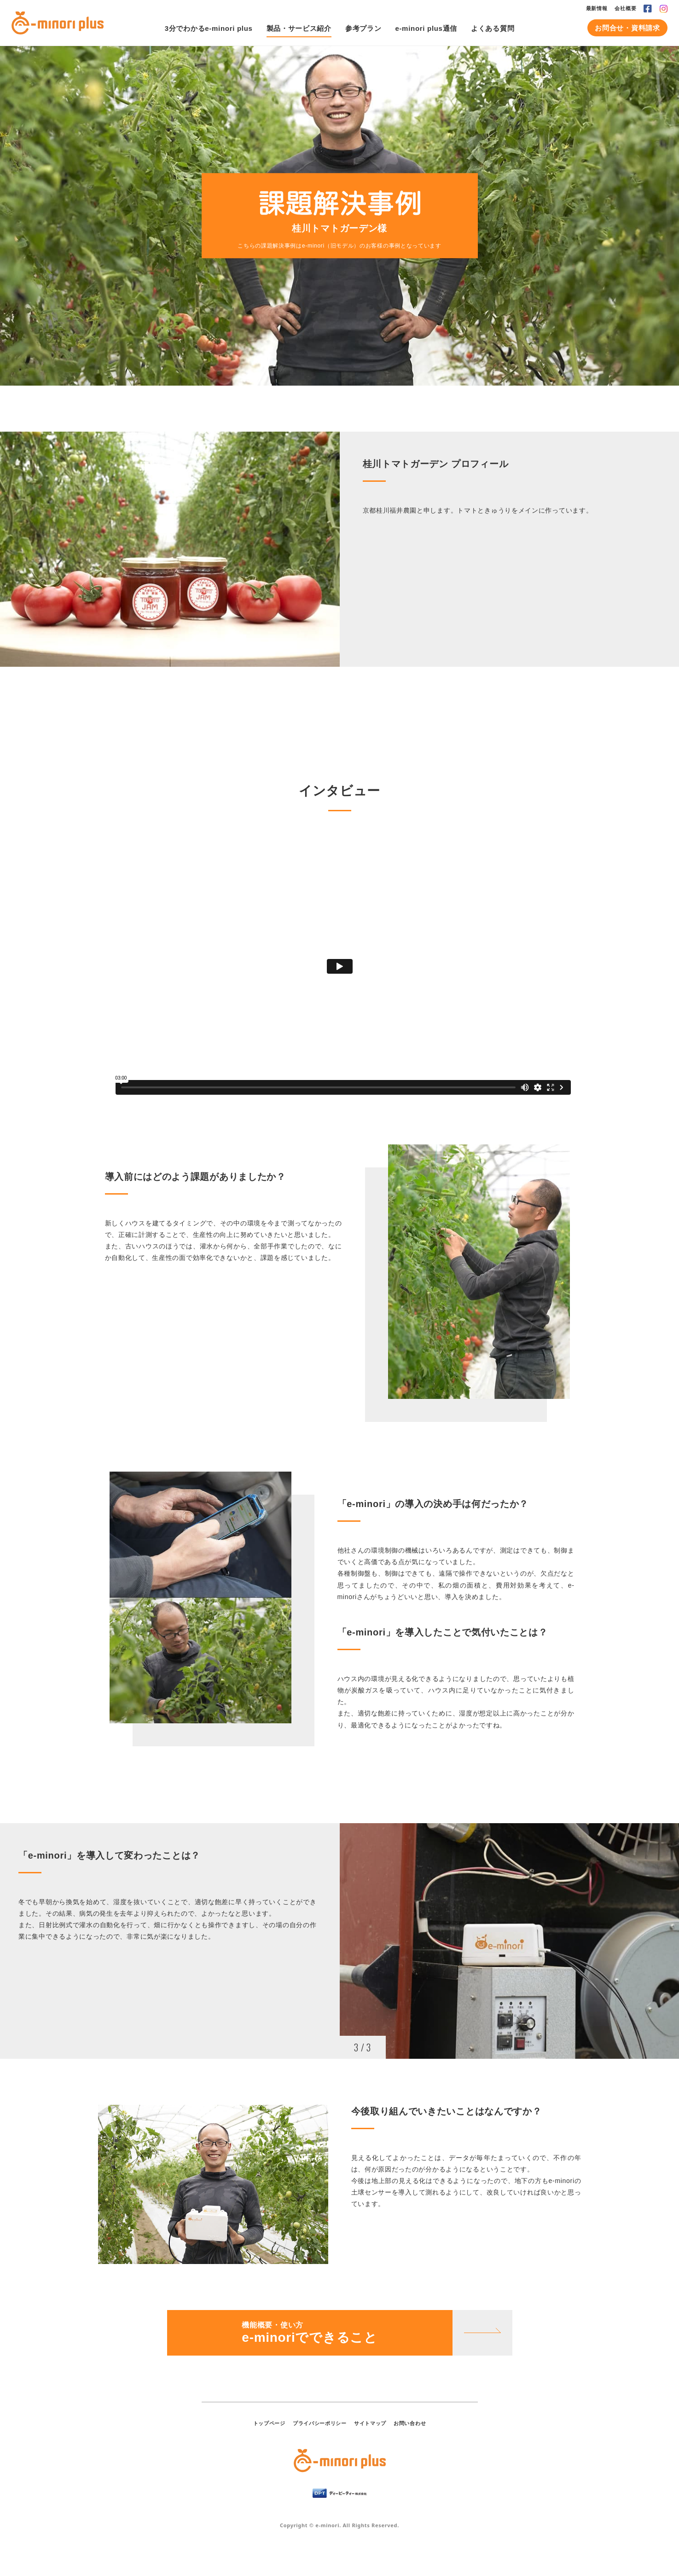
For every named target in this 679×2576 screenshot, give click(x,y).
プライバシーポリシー (320, 2423)
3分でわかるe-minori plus (209, 28)
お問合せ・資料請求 (627, 28)
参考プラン (363, 28)
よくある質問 (492, 28)
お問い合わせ (410, 2423)
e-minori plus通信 (426, 28)
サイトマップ (370, 2423)
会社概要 (625, 8)
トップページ (269, 2423)
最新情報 (597, 8)
